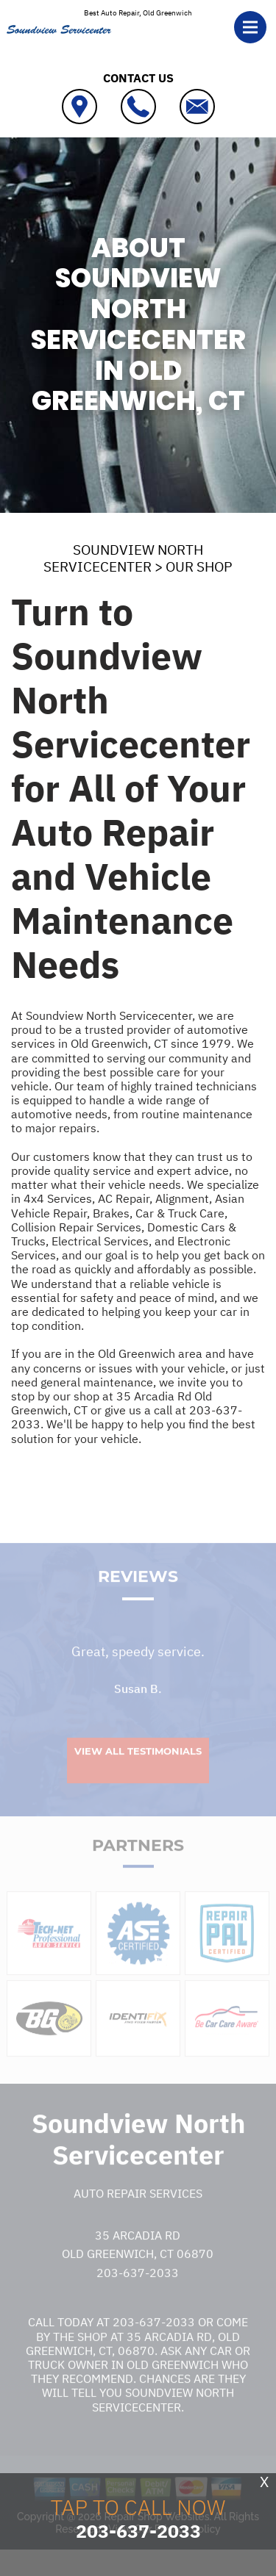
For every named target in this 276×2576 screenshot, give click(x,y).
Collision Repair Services (76, 1227)
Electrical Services (100, 1241)
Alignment (182, 1198)
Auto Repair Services (138, 2211)
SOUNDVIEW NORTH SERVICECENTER (123, 558)
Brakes (111, 1213)
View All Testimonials (138, 1769)
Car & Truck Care (179, 1213)
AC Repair (123, 1198)
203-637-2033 (137, 2291)
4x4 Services (58, 1198)
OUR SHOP (199, 566)
